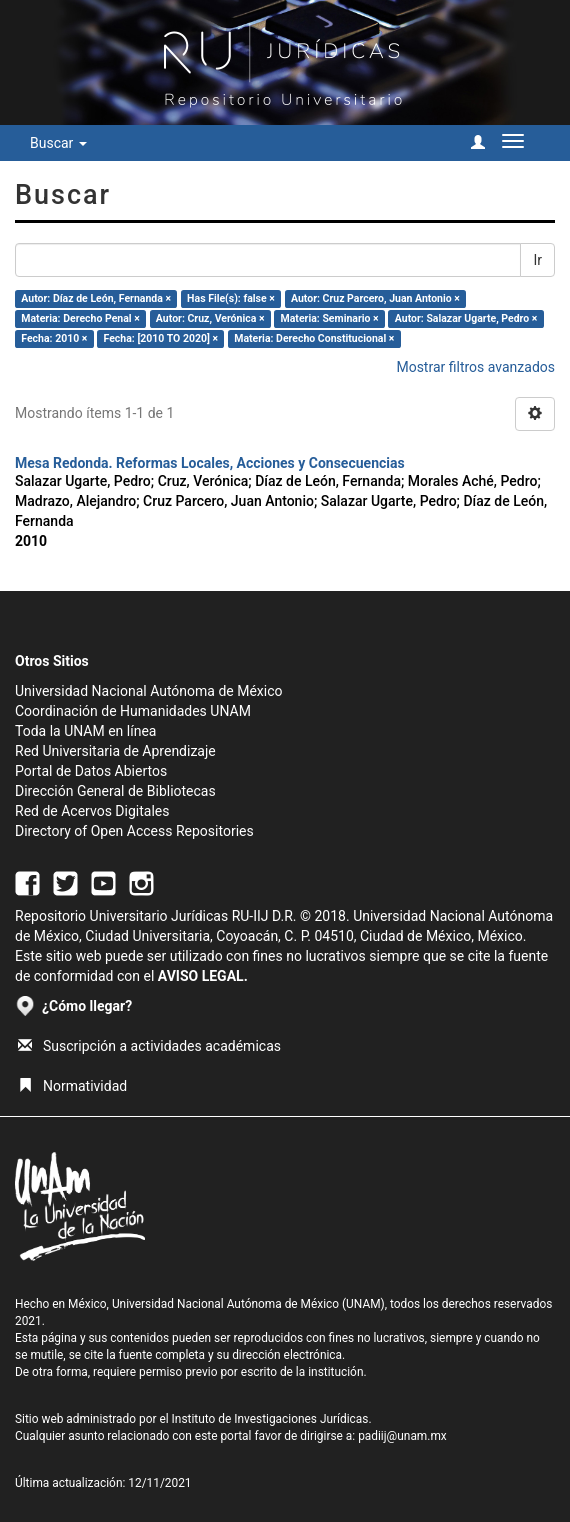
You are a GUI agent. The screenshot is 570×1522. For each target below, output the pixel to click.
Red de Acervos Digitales (92, 811)
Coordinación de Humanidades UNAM (133, 711)
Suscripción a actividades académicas (149, 1046)
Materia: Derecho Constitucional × (314, 338)
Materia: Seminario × (330, 318)
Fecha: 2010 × (54, 338)
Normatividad (72, 1086)
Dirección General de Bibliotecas (115, 791)
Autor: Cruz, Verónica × (210, 318)
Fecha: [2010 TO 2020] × (161, 338)
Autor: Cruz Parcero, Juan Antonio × (375, 298)
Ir (537, 260)
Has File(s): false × (231, 298)
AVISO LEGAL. (203, 976)
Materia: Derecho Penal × (80, 318)
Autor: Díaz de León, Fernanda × (96, 298)
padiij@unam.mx (402, 1436)
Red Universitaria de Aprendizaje (115, 751)
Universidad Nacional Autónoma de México (149, 691)
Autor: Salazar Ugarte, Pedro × (466, 318)
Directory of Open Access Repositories (134, 831)
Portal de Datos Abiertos (91, 771)
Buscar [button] (58, 143)
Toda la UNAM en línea (85, 731)
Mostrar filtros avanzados (475, 367)
